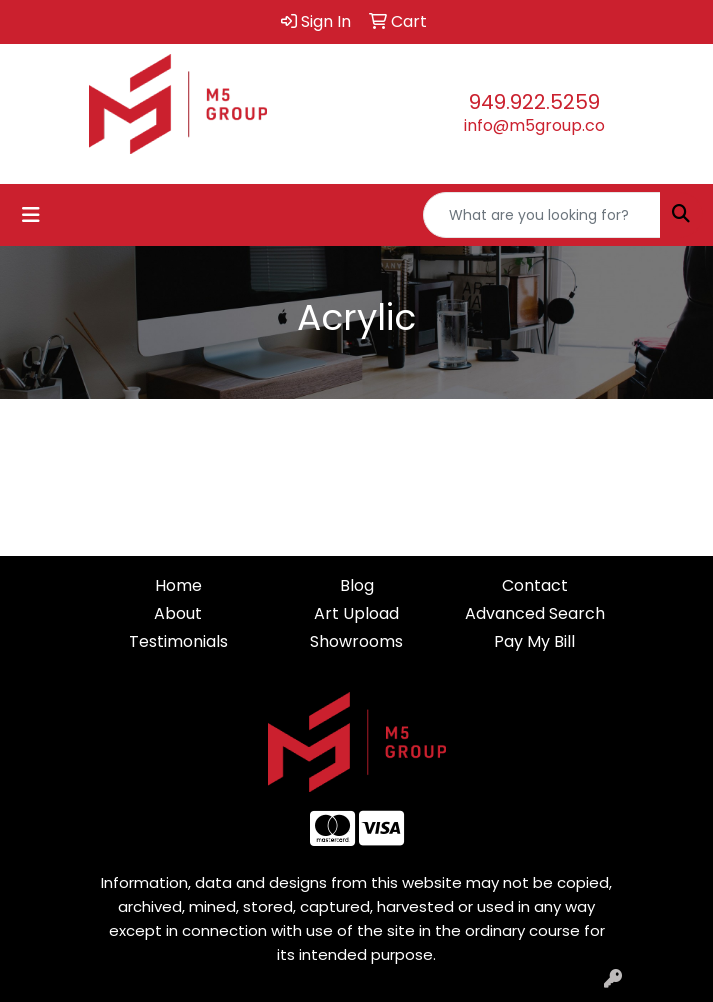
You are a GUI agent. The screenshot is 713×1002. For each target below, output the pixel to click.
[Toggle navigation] (31, 215)
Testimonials (178, 641)
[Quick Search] (542, 215)
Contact (535, 585)
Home (178, 585)
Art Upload (356, 613)
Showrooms (356, 641)
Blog (357, 585)
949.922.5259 (534, 102)
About (178, 613)
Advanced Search (535, 613)
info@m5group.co (534, 125)
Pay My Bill (534, 641)
